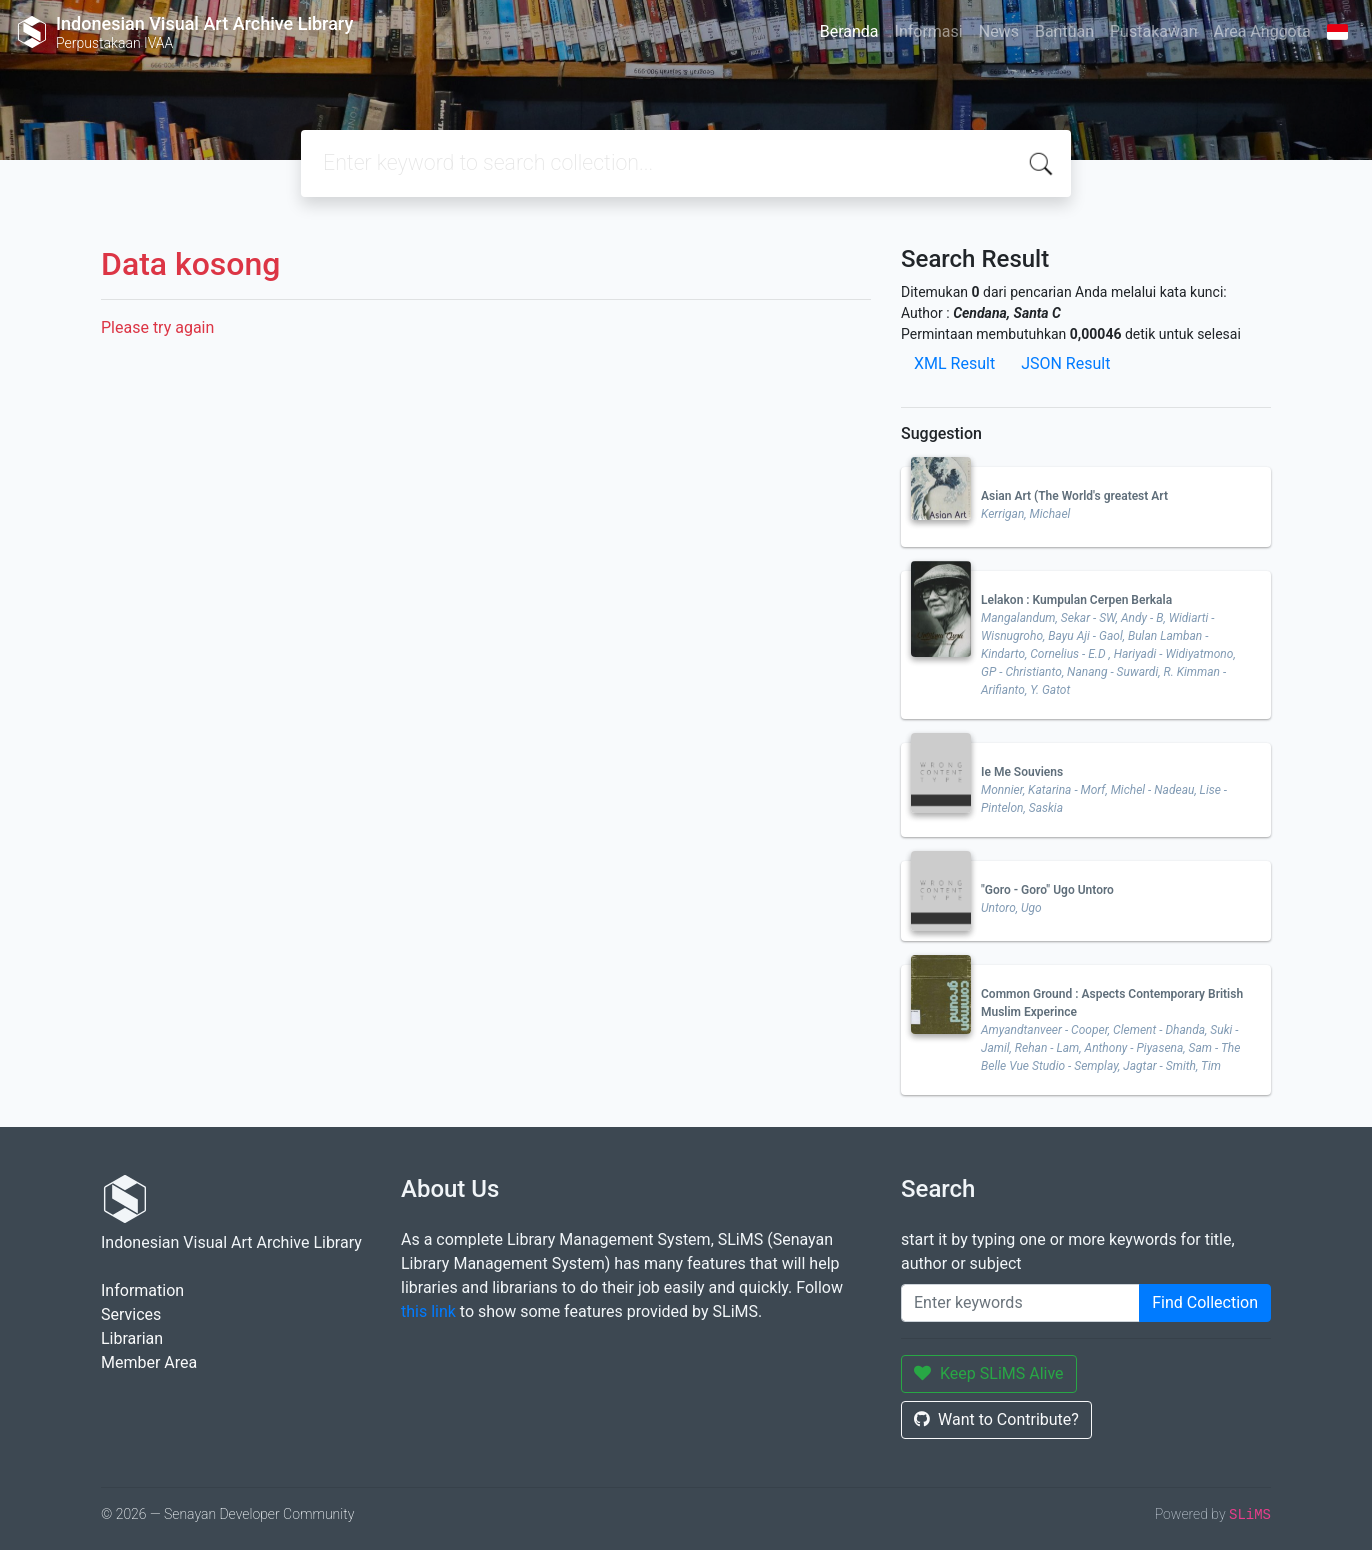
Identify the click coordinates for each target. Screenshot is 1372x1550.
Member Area (149, 1362)
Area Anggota (1262, 31)
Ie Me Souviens (1022, 772)
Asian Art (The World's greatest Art (1074, 496)
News (999, 31)
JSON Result (1065, 363)
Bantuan (1064, 31)
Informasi (929, 31)
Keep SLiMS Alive (989, 1373)
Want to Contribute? (996, 1419)
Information (142, 1290)
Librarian (132, 1338)
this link (428, 1311)
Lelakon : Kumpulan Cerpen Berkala (1076, 600)
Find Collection (1205, 1302)
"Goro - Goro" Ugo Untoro (1047, 890)
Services (131, 1314)
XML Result (954, 363)
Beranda (849, 31)
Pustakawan (1153, 31)
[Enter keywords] (1020, 1303)
